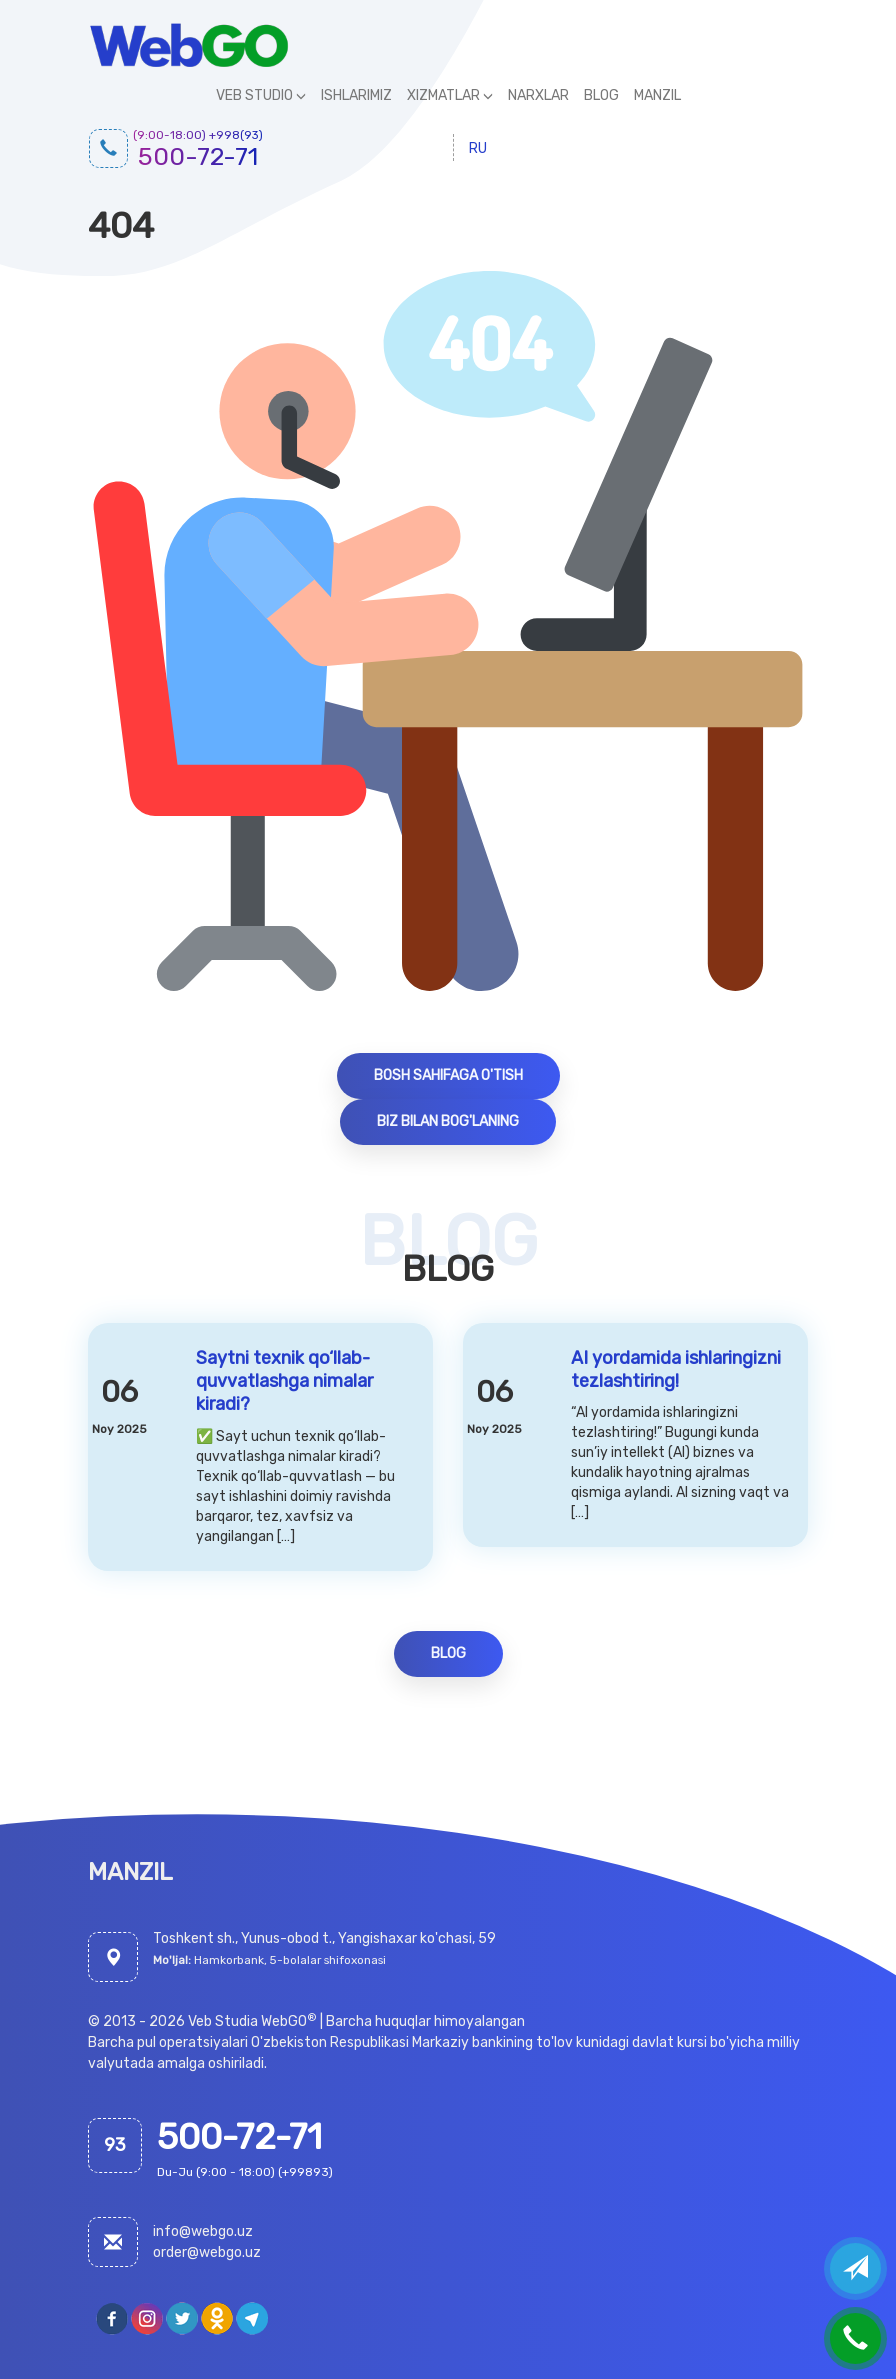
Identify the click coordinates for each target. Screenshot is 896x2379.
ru (478, 148)
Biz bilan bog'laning (448, 1121)
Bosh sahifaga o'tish (448, 1075)
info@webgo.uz (203, 2231)
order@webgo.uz (207, 2252)
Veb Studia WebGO (247, 2021)
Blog (448, 1653)
